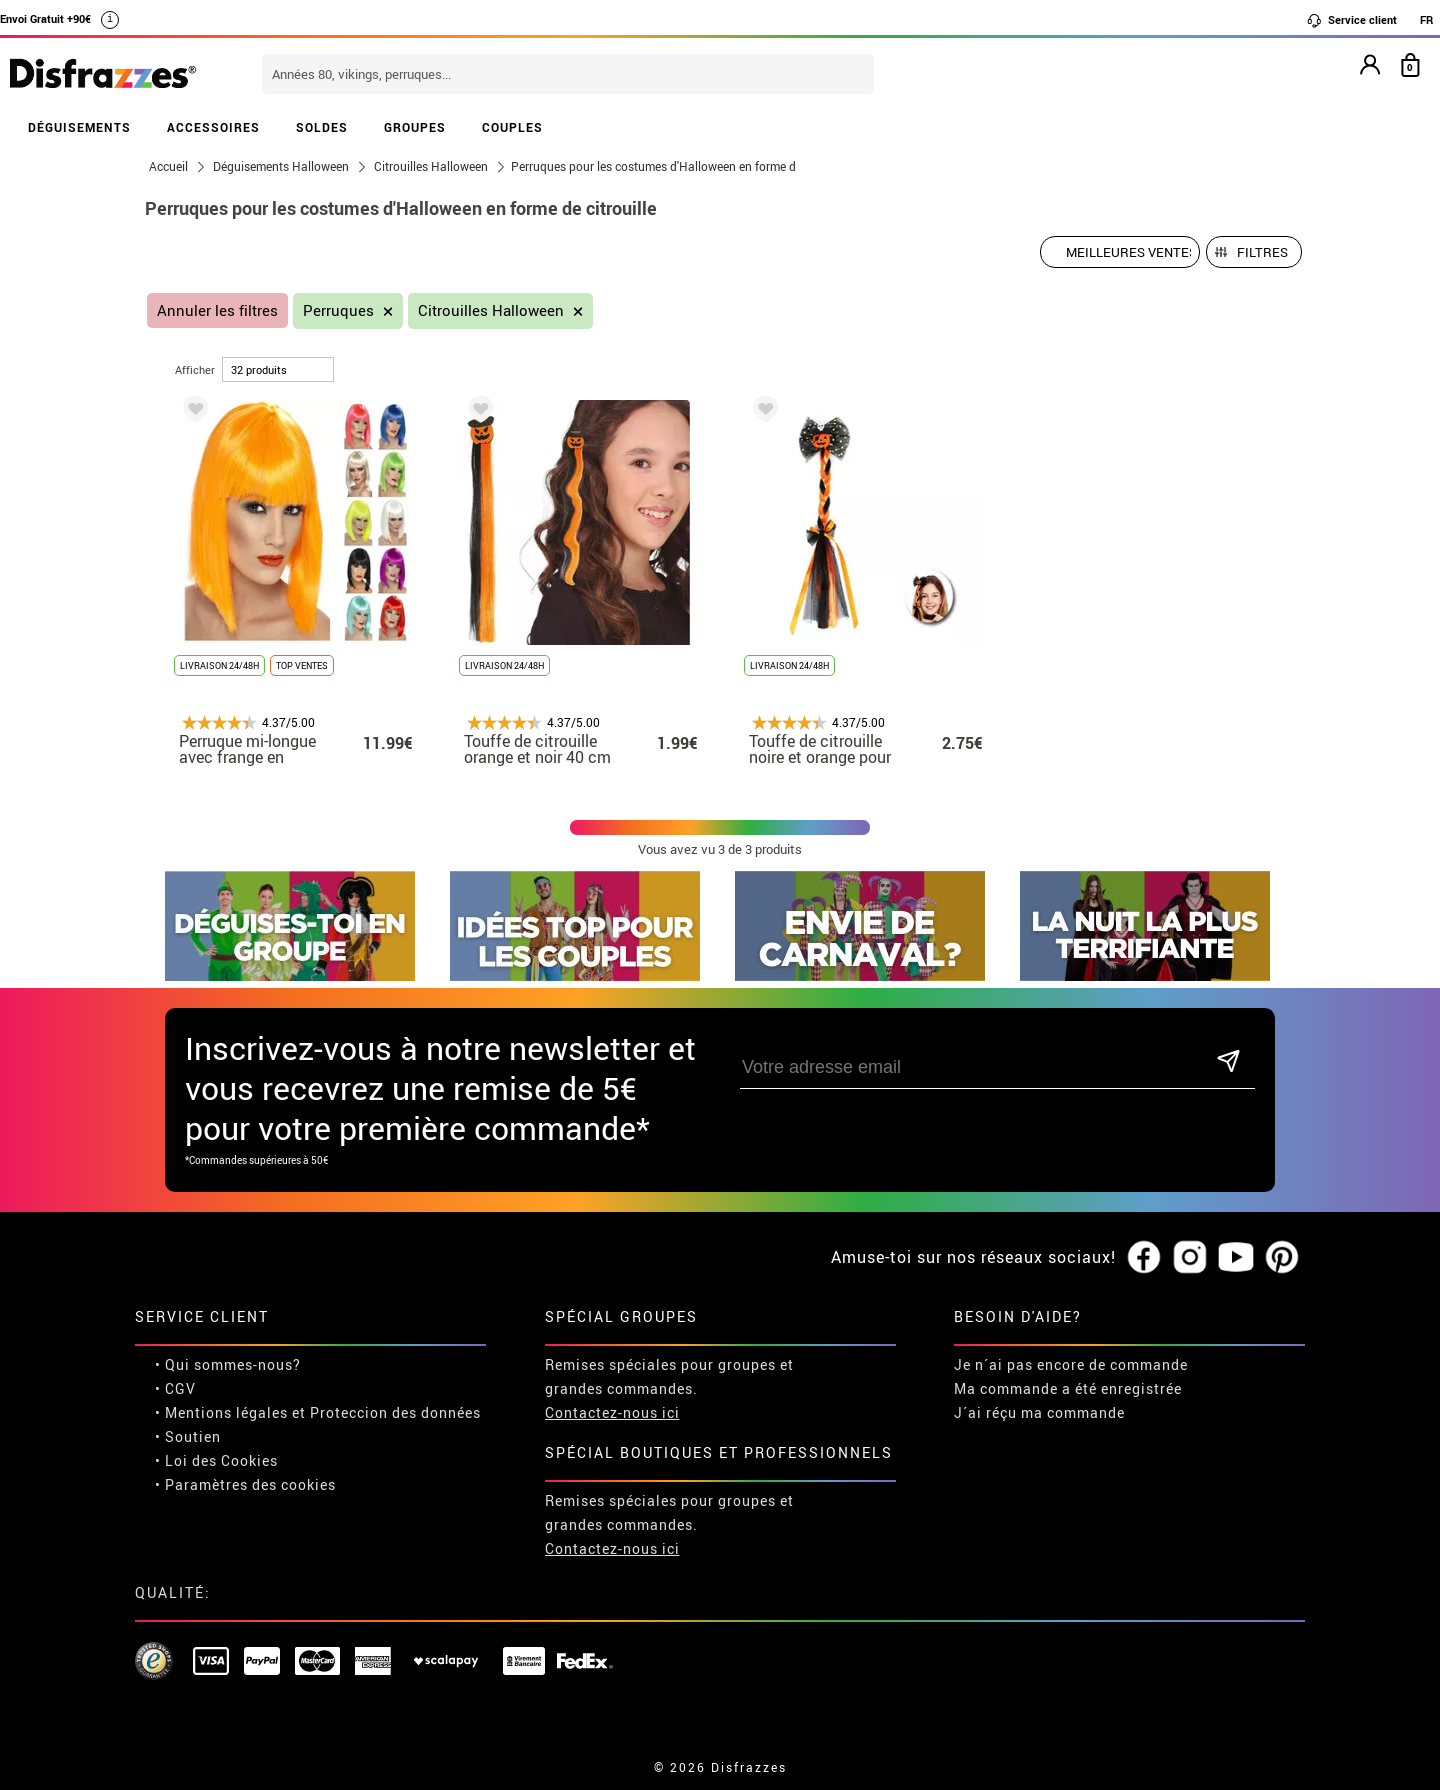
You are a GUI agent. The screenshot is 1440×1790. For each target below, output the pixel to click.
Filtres (1262, 252)
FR (1426, 19)
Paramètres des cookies (250, 1484)
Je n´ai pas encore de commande (1071, 1364)
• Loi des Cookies (216, 1460)
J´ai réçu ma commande (1039, 1412)
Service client (1351, 20)
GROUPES (415, 127)
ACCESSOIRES (213, 127)
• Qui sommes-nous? (228, 1364)
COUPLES (512, 127)
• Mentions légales (221, 1412)
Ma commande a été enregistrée (1068, 1388)
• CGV (175, 1388)
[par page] (278, 369)
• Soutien (188, 1436)
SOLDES (322, 127)
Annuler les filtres (217, 310)
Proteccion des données (395, 1412)
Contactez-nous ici (612, 1412)
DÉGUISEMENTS (79, 127)
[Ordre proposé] (1120, 252)
